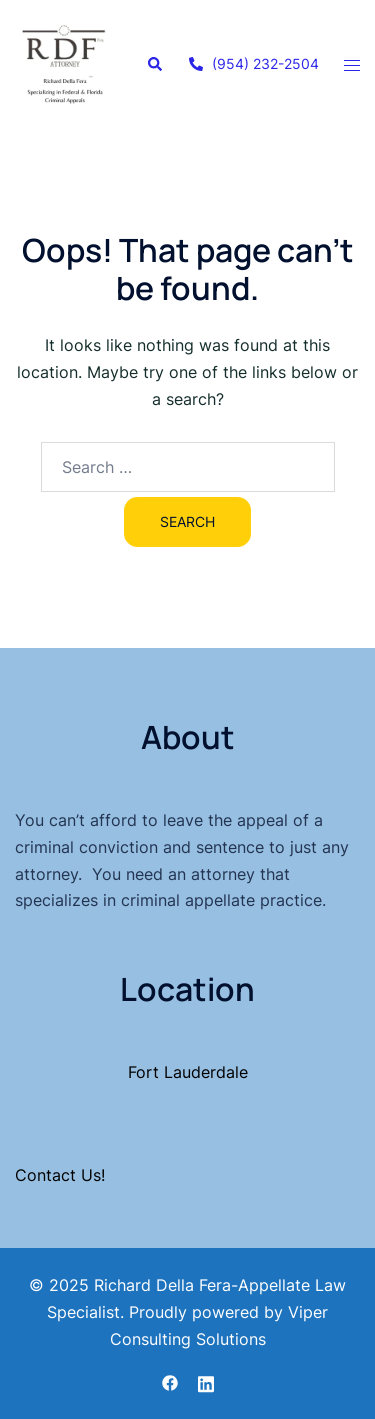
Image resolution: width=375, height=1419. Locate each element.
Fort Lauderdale (188, 1072)
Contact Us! (60, 1175)
